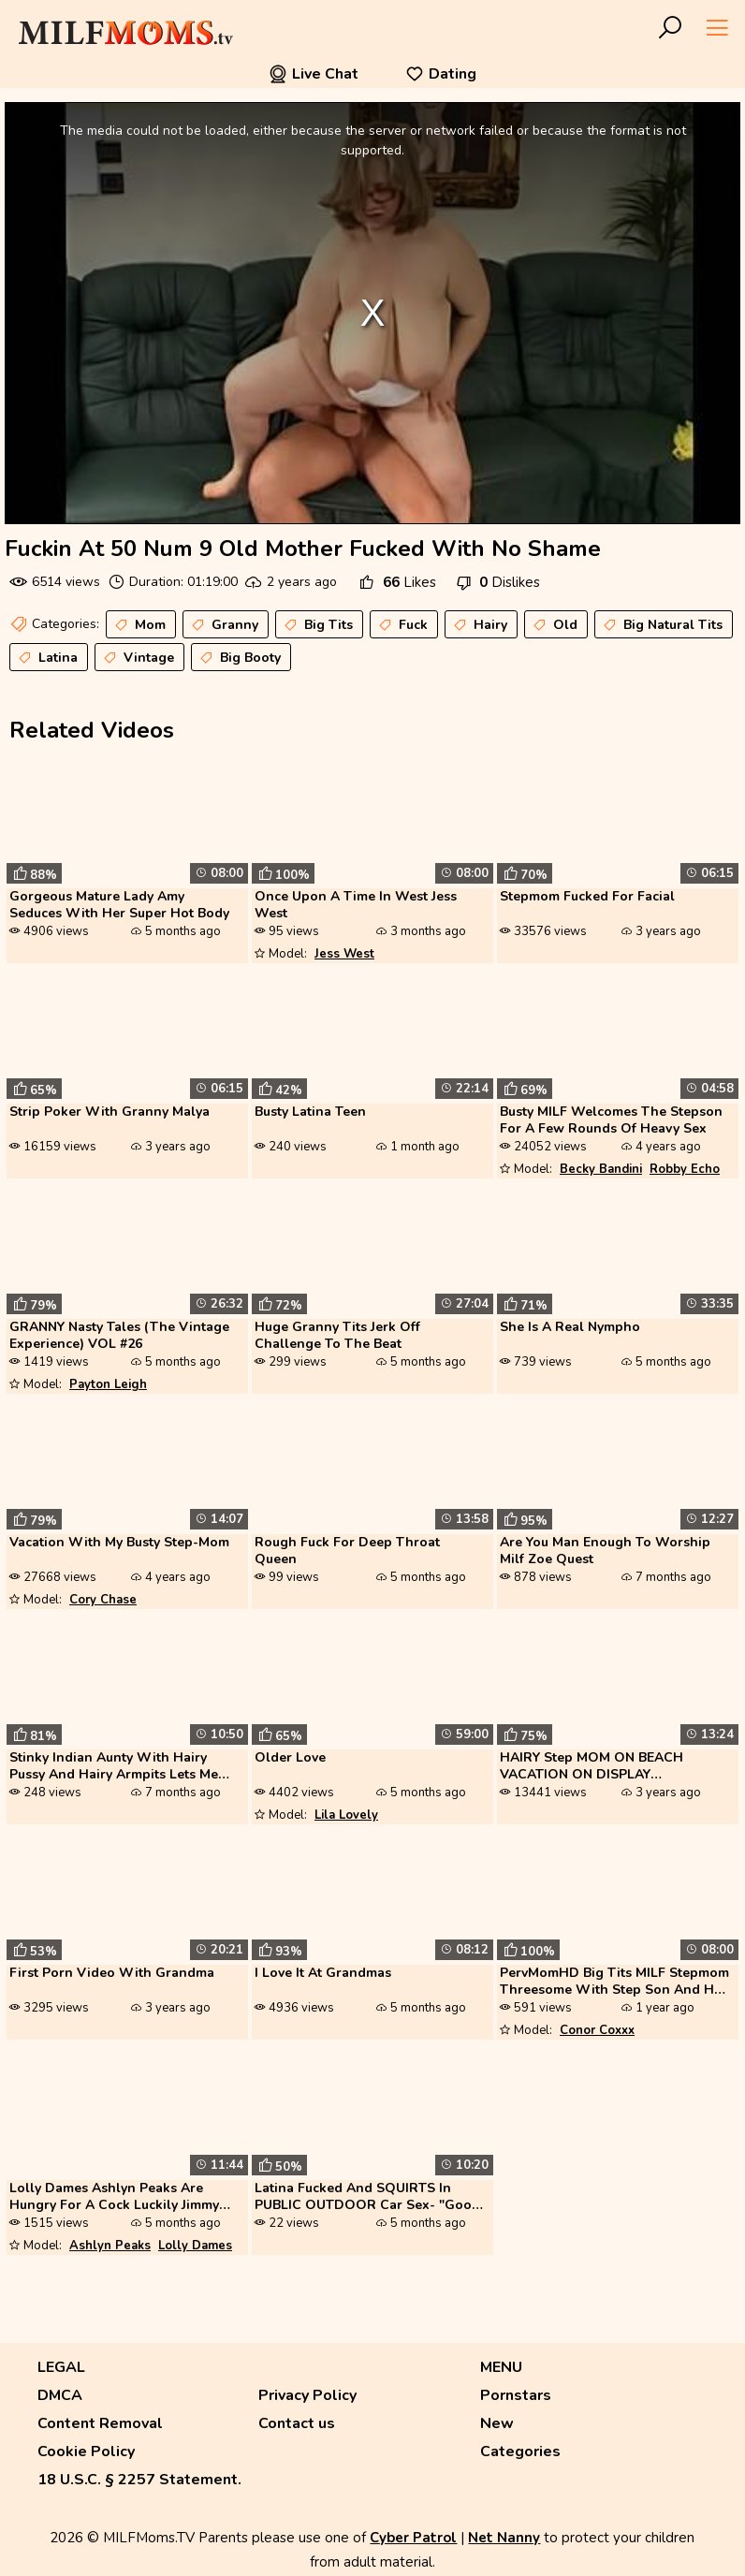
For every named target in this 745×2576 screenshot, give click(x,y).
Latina (46, 658)
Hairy (478, 625)
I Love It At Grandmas (323, 1973)
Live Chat (313, 74)
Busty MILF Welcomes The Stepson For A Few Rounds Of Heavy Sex (611, 1120)
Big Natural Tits (661, 625)
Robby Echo (685, 1169)
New (497, 2423)
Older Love (290, 1757)
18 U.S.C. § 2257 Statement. (139, 2479)
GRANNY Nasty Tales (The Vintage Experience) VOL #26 (119, 1336)
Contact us (296, 2423)
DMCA (59, 2395)
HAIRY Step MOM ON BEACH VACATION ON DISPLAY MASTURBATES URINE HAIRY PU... (607, 1767)
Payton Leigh (108, 1384)
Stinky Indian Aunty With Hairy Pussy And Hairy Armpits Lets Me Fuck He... (113, 1767)
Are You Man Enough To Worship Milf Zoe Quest (605, 1551)
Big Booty (239, 658)
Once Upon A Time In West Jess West (356, 905)
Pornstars (515, 2395)
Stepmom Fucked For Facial (587, 896)
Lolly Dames (195, 2245)
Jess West (344, 953)
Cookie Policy (86, 2451)
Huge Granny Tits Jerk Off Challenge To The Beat (337, 1336)
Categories (520, 2451)
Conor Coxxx (597, 2030)
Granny (223, 625)
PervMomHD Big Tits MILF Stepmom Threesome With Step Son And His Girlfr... (614, 1982)
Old (553, 625)
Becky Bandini (601, 1169)
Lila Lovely (346, 1815)
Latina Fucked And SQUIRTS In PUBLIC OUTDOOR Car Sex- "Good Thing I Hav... (367, 2198)
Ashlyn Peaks (110, 2245)
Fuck (401, 625)
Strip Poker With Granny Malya (109, 1112)
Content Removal (100, 2423)
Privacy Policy (307, 2395)
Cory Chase (103, 1599)
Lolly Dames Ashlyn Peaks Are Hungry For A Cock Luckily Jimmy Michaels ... (114, 2198)
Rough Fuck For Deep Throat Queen (347, 1551)
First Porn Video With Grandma (111, 1973)
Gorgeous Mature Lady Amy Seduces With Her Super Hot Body (119, 905)
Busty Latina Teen (310, 1112)
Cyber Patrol (413, 2537)
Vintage (137, 658)
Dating (440, 74)
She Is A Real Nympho (570, 1327)
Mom (138, 625)
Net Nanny (504, 2537)
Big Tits (317, 625)
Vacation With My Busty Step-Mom (119, 1542)
